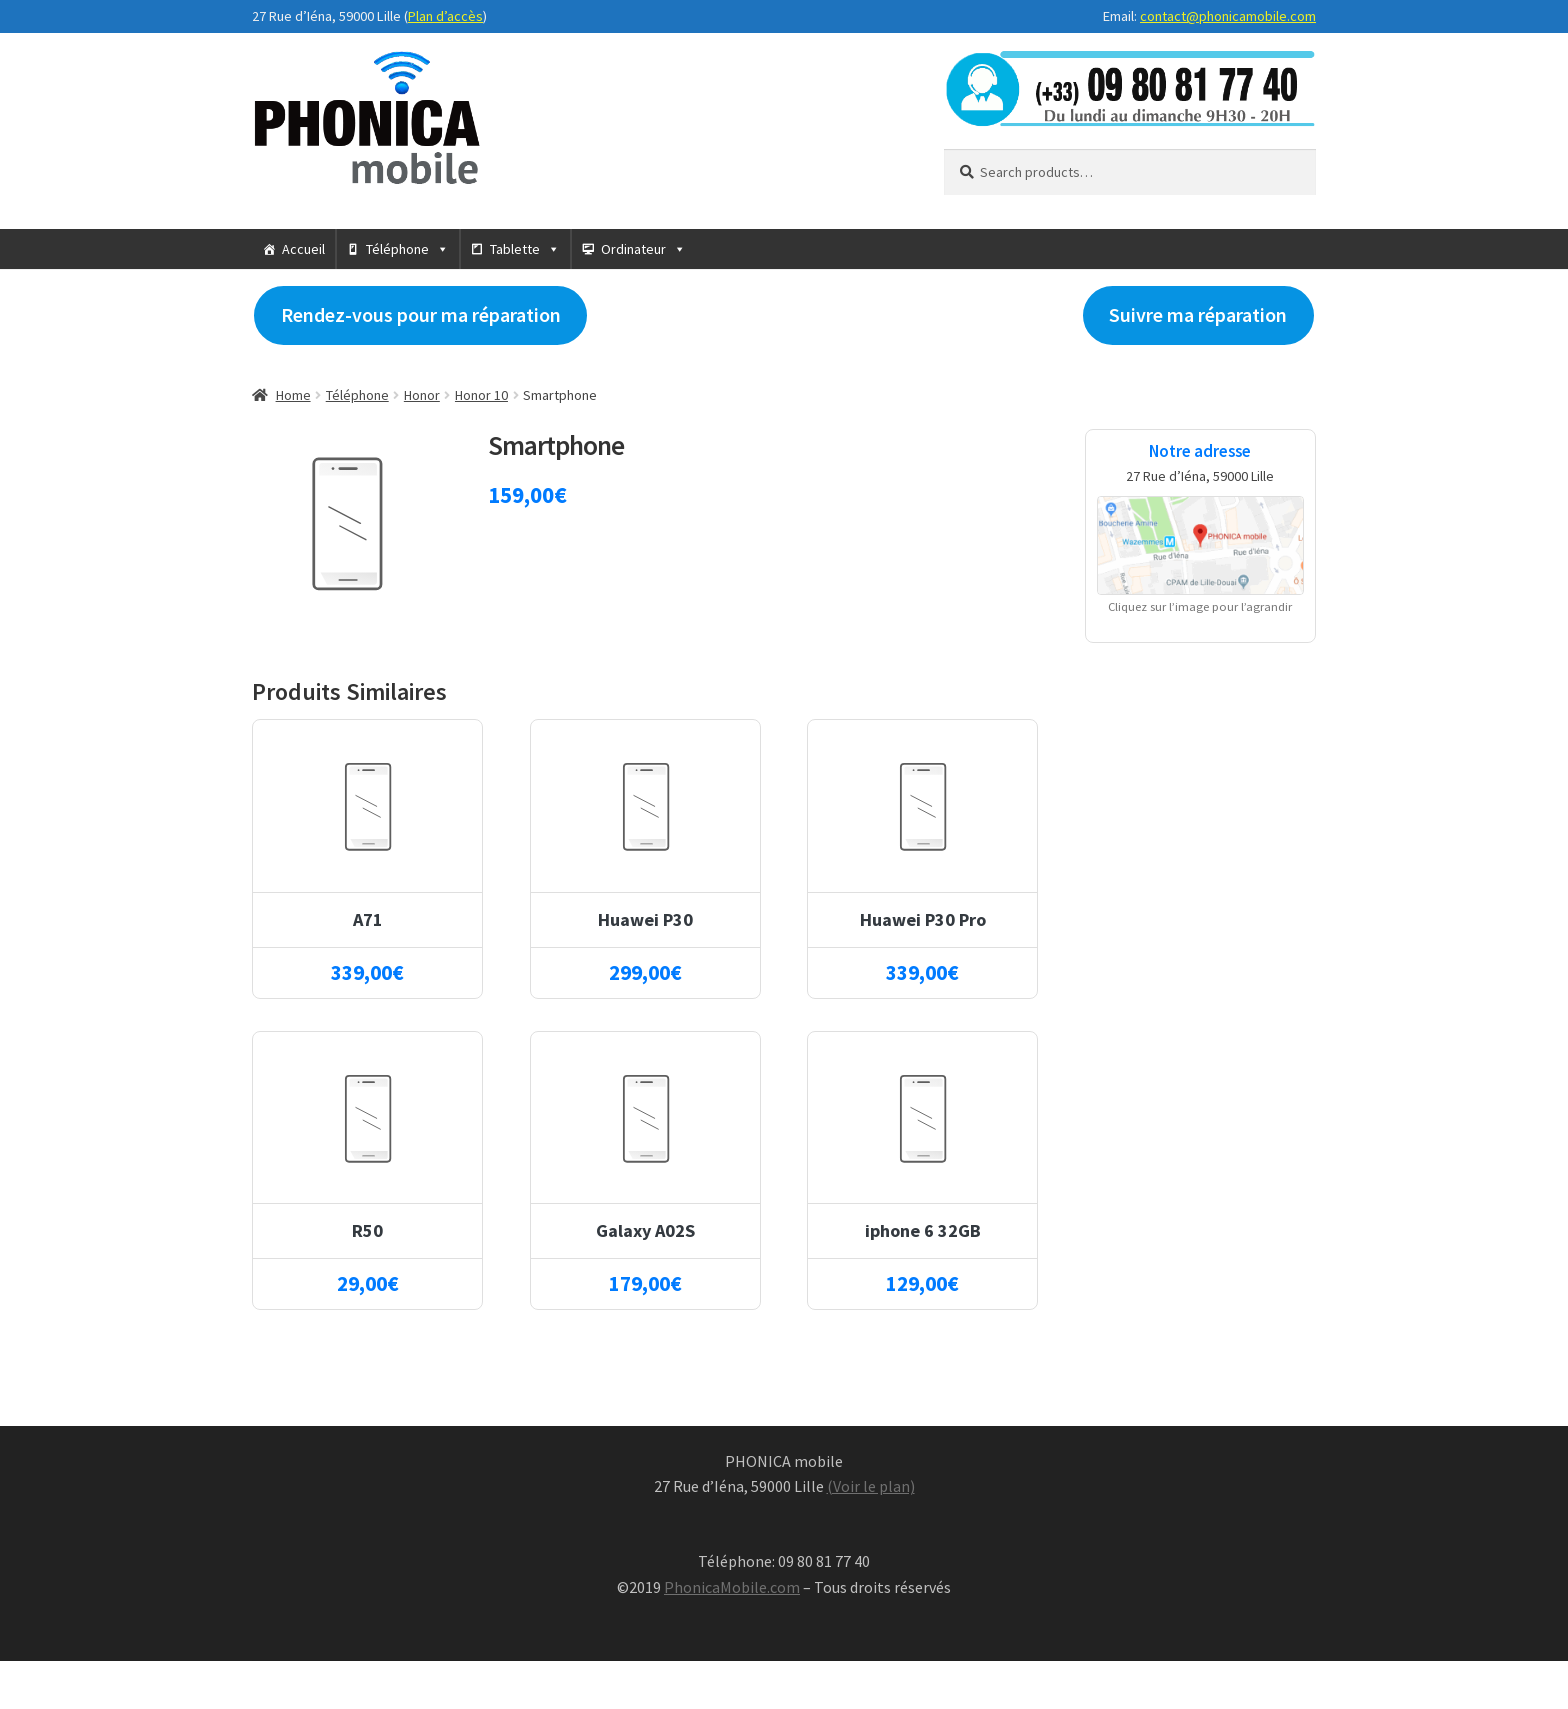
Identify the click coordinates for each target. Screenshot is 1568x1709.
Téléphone (397, 249)
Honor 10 (481, 395)
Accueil (303, 249)
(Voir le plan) (871, 1486)
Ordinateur (633, 249)
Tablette (515, 249)
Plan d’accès (445, 16)
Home (293, 395)
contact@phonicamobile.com (1228, 16)
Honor (422, 395)
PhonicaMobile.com (732, 1587)
